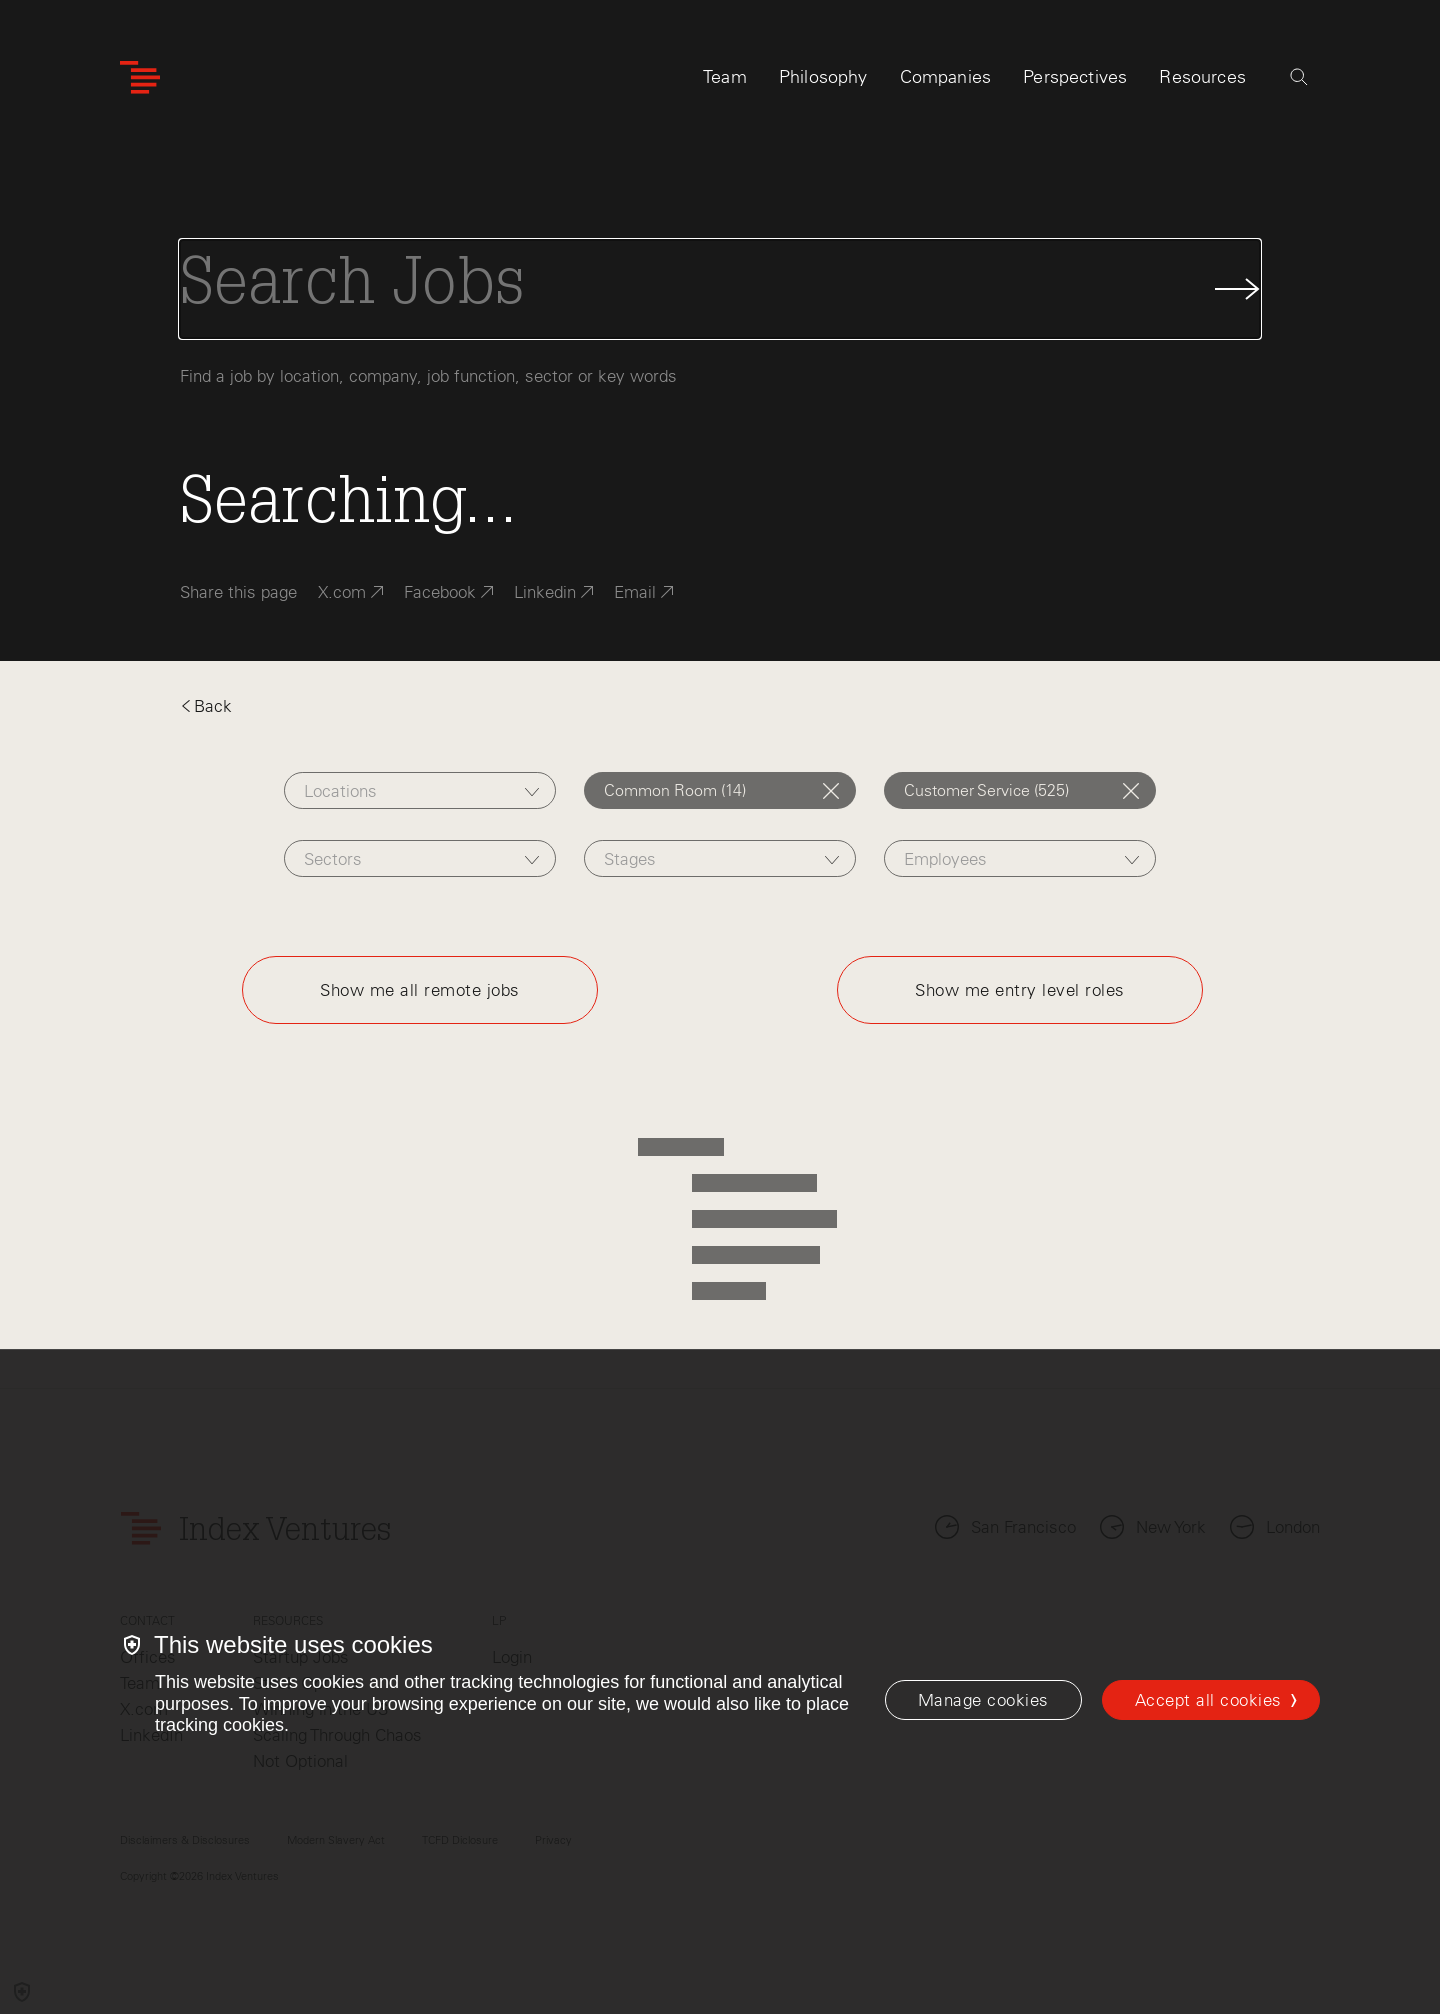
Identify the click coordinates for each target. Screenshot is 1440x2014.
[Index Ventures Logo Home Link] (140, 77)
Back (206, 706)
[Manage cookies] (983, 1700)
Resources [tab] (1202, 77)
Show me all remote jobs (420, 990)
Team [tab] (725, 77)
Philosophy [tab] (823, 77)
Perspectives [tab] (1075, 77)
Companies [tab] (946, 77)
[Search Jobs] (720, 289)
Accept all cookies (1208, 1700)
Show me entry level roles (1020, 990)
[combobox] (419, 790)
